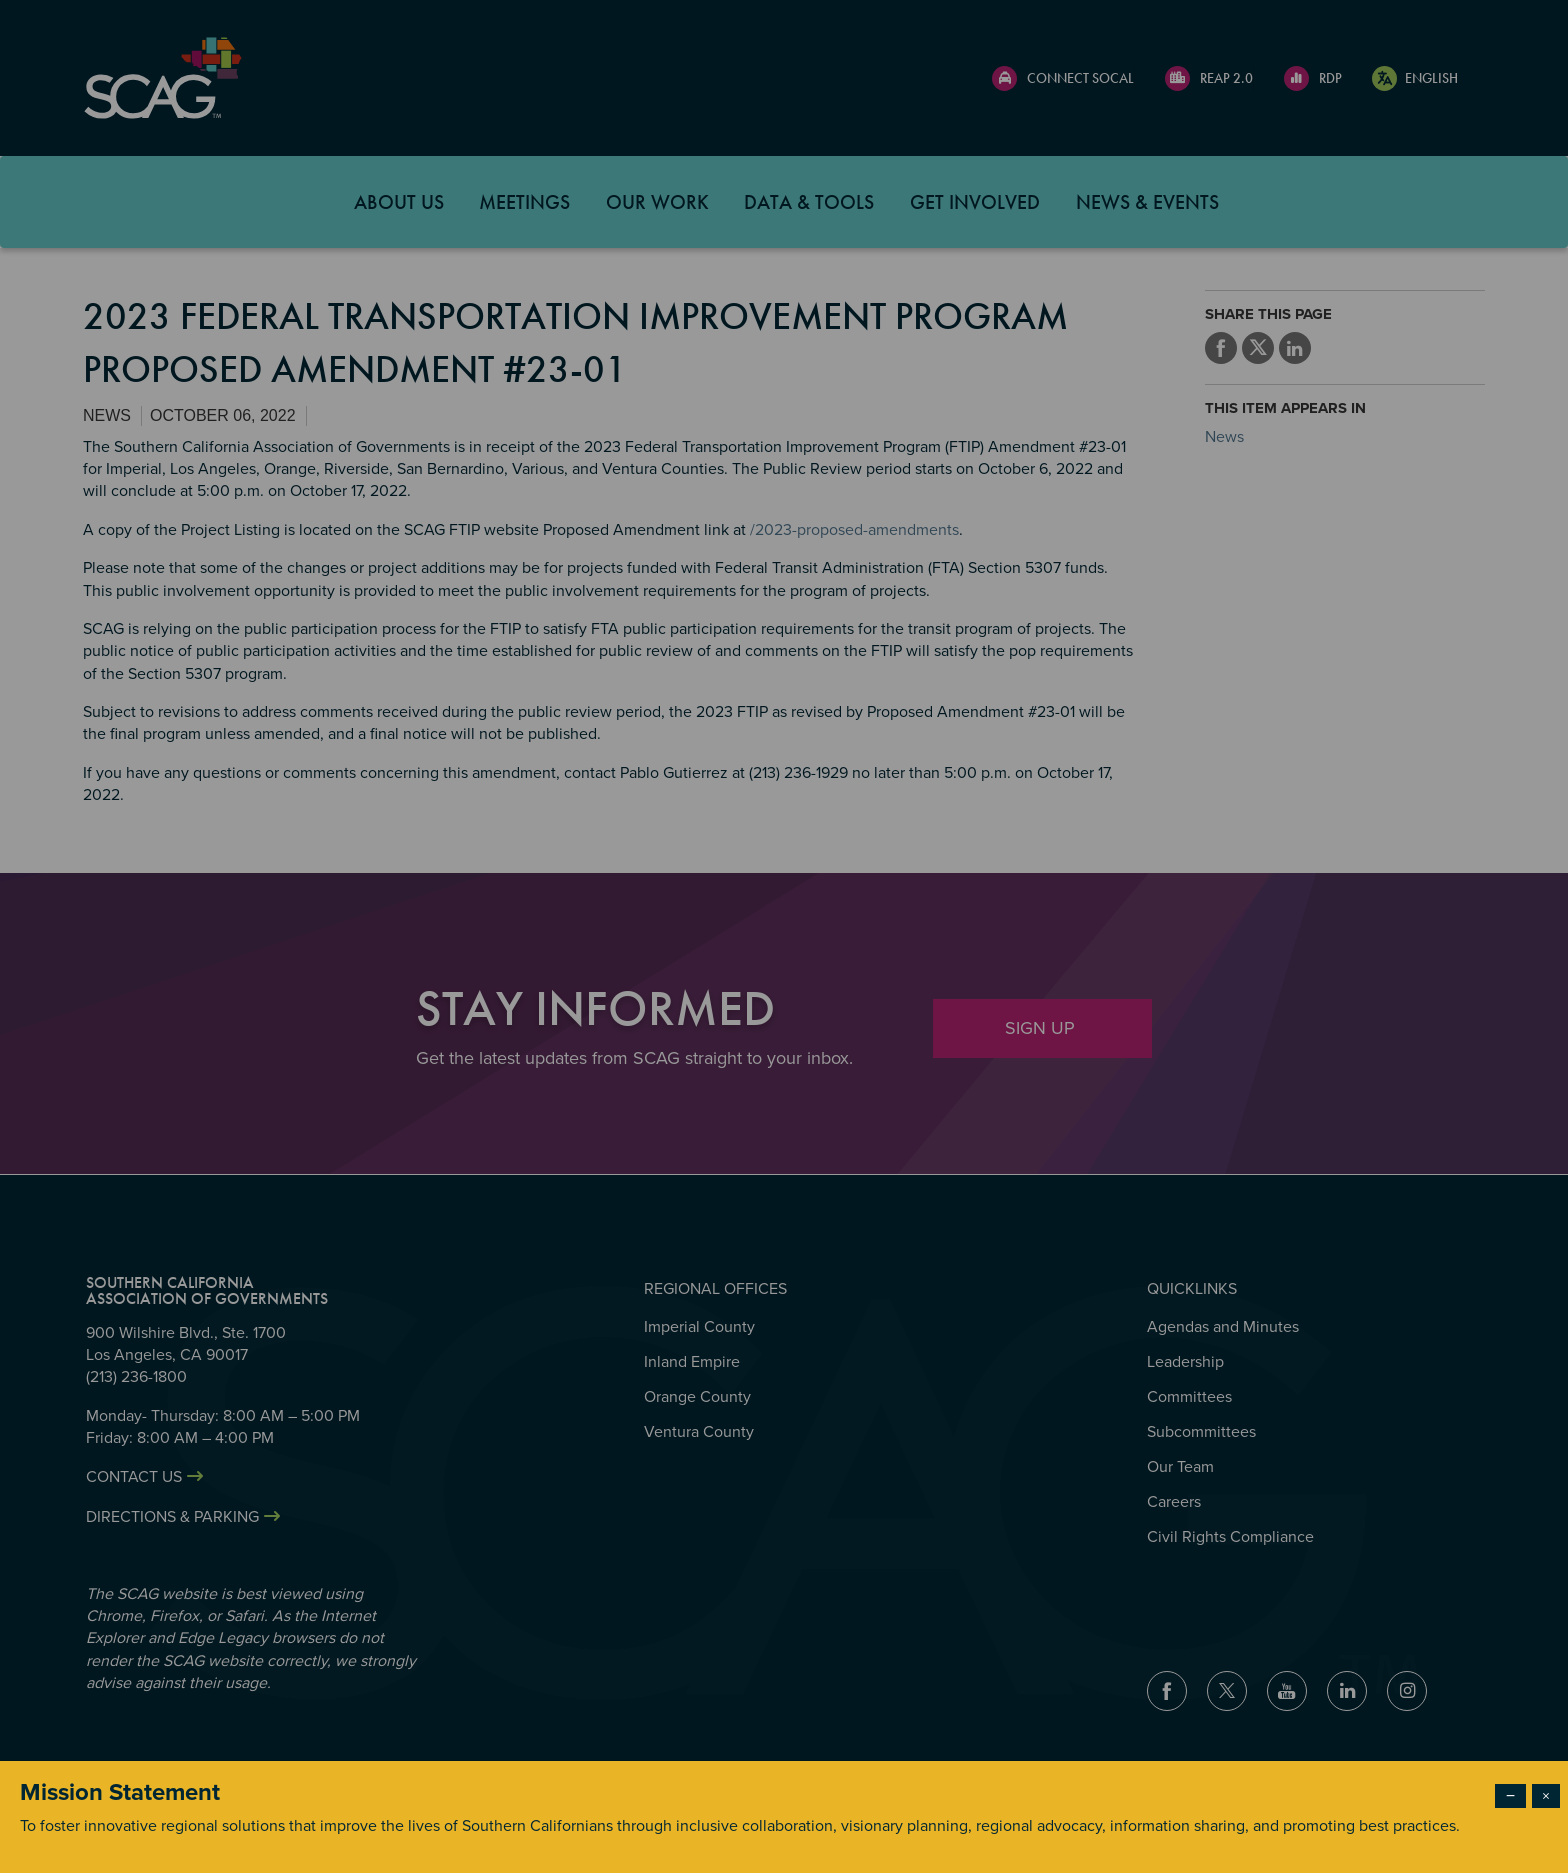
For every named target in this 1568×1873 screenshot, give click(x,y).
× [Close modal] (1546, 1796)
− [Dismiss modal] (1510, 1796)
